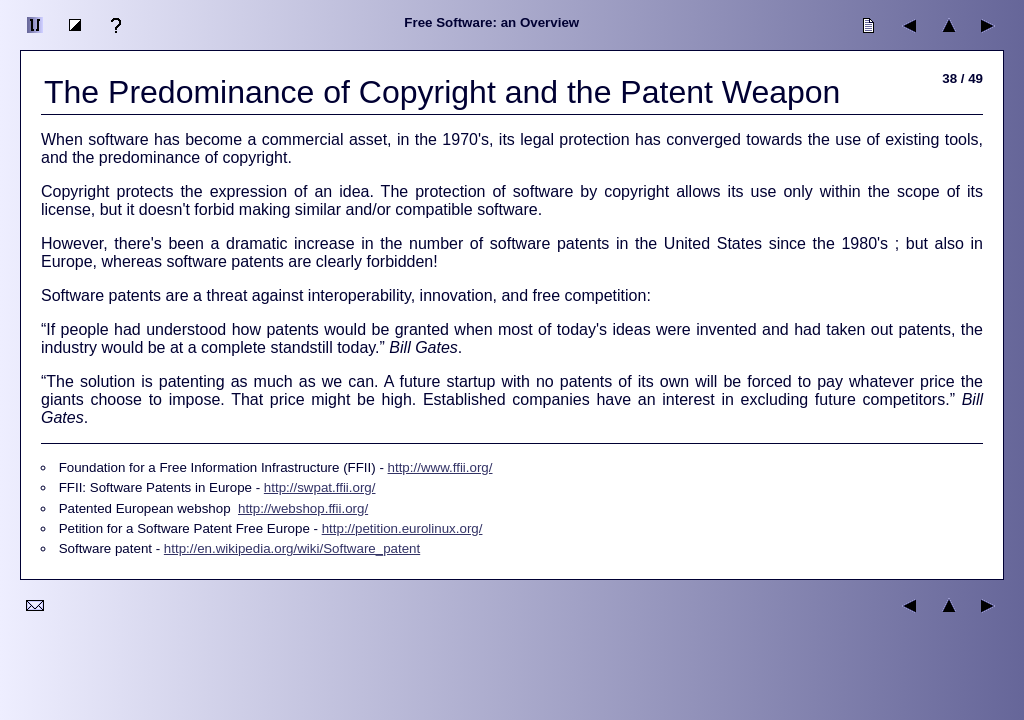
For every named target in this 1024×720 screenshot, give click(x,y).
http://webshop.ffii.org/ (303, 508)
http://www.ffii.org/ (440, 467)
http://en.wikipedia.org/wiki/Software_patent (292, 548)
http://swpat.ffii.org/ (320, 487)
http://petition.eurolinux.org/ (402, 528)
